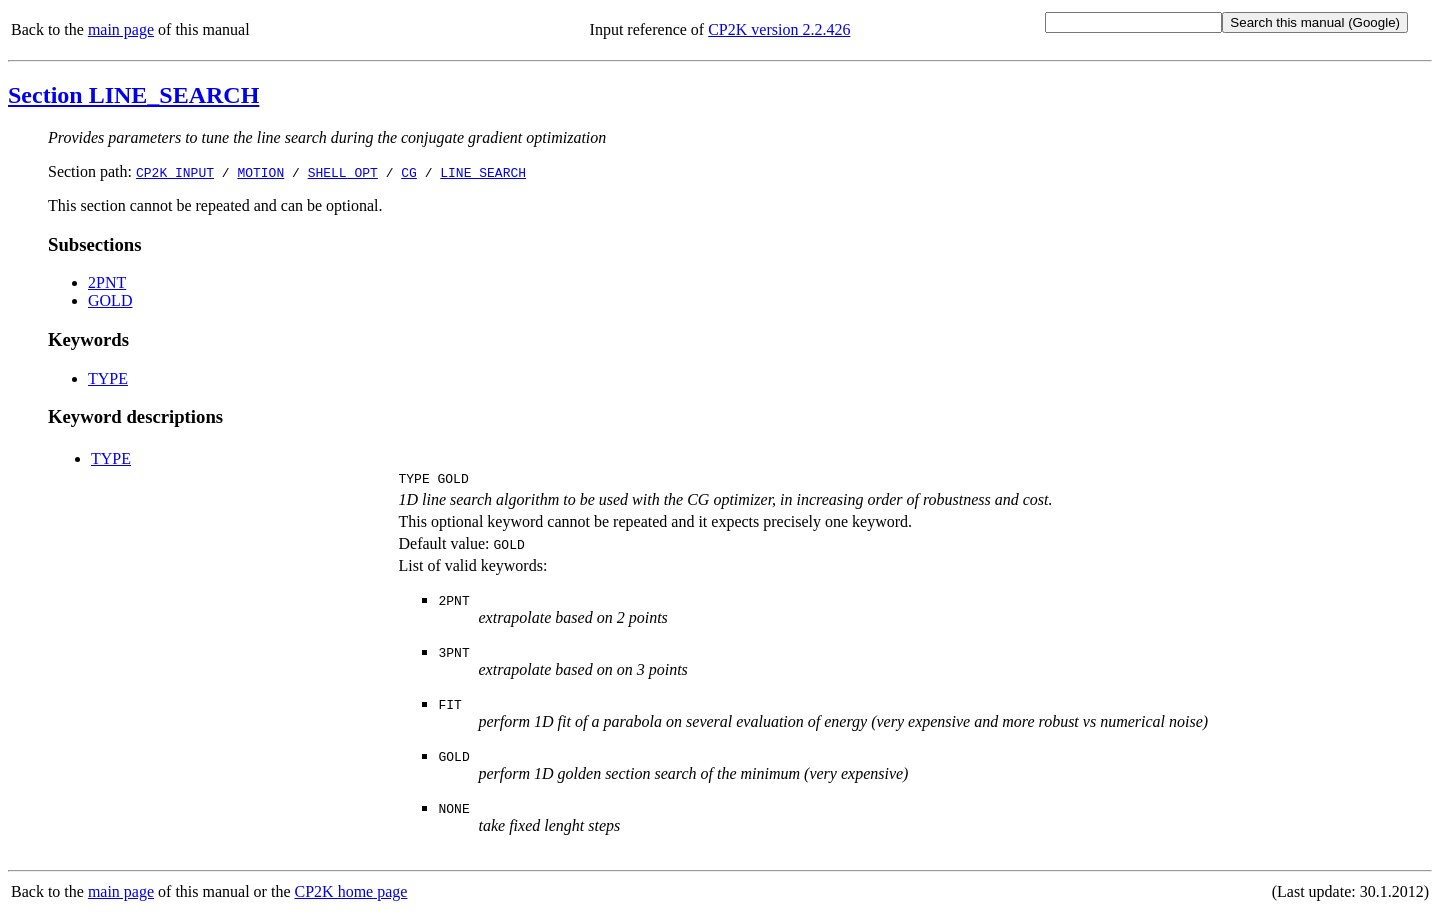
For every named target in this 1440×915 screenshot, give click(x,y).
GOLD (110, 300)
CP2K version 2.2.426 (779, 29)
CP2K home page (351, 894)
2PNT (107, 282)
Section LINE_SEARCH (133, 95)
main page (121, 29)
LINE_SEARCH (483, 172)
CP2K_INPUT (175, 172)
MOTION (260, 172)
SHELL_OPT (343, 172)
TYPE (108, 378)
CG (409, 172)
